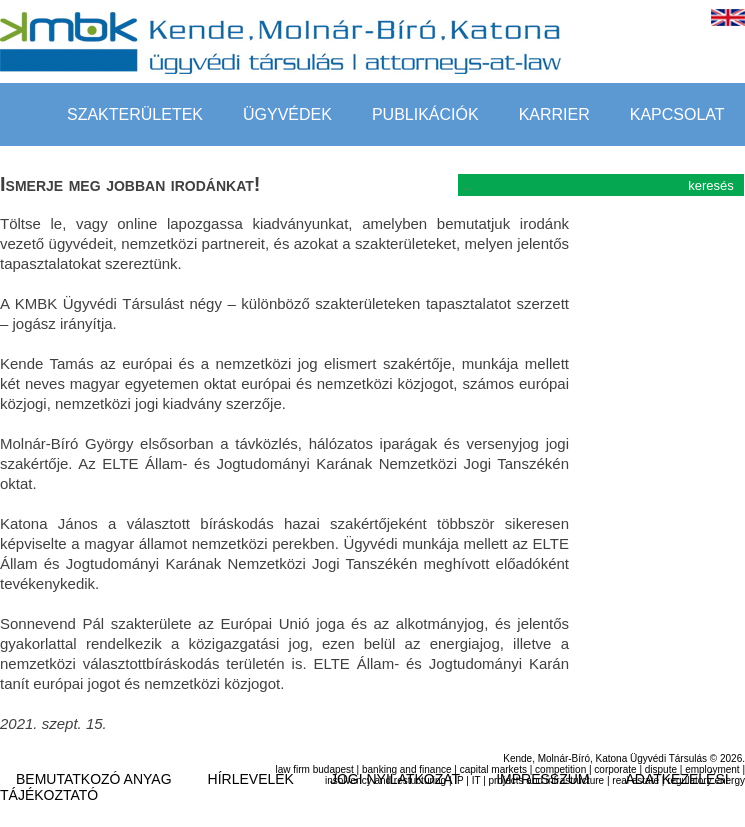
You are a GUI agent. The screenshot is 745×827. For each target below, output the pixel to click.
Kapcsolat (677, 114)
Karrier (554, 114)
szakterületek (135, 114)
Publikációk (425, 114)
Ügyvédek (287, 114)
